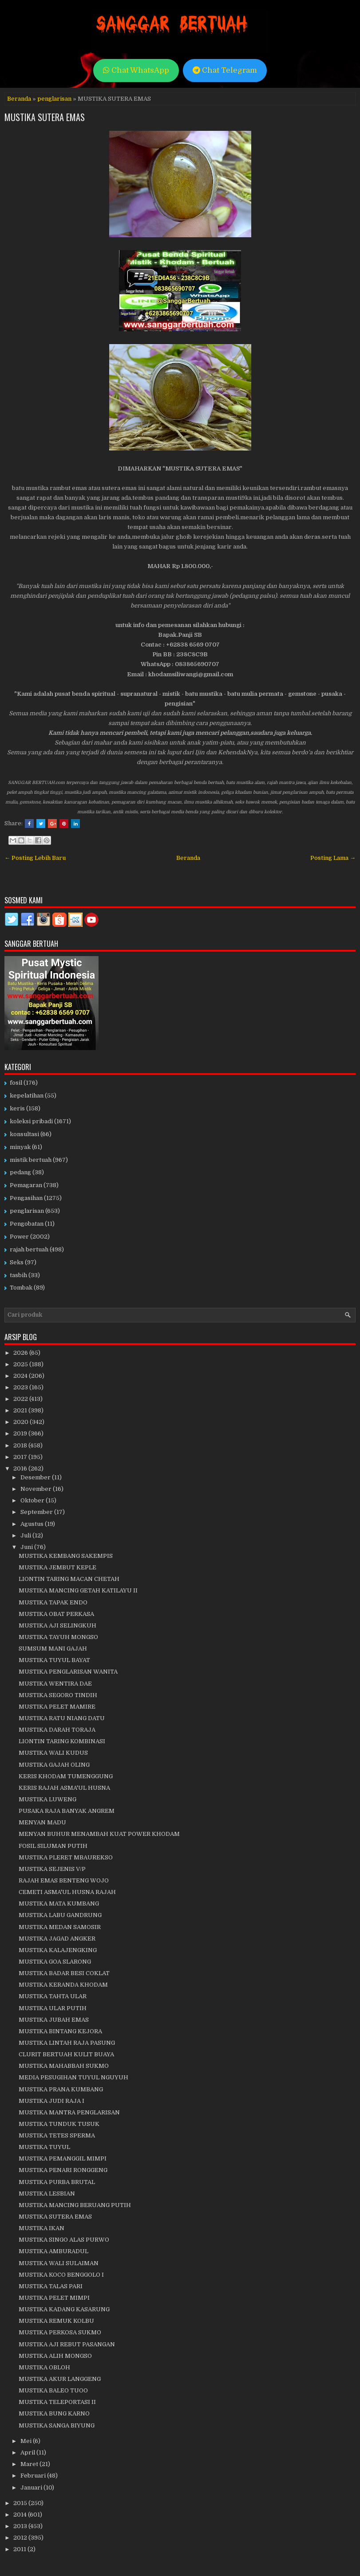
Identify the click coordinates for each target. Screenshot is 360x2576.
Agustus (32, 1524)
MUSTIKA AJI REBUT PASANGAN (67, 2344)
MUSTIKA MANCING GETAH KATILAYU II (78, 1590)
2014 (20, 2514)
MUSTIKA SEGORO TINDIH (58, 1695)
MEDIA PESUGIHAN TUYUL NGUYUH (73, 2077)
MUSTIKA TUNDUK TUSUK (59, 2124)
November (36, 1489)
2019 (20, 1433)
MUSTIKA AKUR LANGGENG (60, 2379)
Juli (26, 1535)
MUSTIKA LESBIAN (47, 2193)
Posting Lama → (333, 858)
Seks (17, 1262)
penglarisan (54, 98)
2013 (20, 2526)
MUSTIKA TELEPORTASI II (57, 2402)
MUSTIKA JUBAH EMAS (54, 2019)
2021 (20, 1410)
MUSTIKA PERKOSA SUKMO (60, 2332)
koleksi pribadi (31, 1121)
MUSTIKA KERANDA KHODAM (63, 1984)
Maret (30, 2464)
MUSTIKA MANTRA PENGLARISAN (69, 2112)
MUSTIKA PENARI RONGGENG (63, 2170)
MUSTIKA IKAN (41, 2228)
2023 (21, 1387)
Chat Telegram (225, 70)
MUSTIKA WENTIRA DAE (55, 1683)
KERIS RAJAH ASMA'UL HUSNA (64, 1787)
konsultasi (24, 1134)
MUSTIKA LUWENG (47, 1799)
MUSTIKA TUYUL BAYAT (54, 1660)
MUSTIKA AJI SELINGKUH (57, 1625)
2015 (20, 2503)
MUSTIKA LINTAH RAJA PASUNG (67, 2042)
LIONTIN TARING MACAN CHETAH (69, 1579)
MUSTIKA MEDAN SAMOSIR (60, 1927)
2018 (20, 1445)
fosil (16, 1082)
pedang (20, 1172)
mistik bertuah (30, 1160)
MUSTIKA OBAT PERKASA (56, 1614)
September (37, 1512)
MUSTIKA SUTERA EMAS (44, 117)
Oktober (33, 1500)
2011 (20, 2549)
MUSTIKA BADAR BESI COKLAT (64, 1973)
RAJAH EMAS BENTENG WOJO (64, 1880)
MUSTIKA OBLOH (44, 2367)
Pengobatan (27, 1223)
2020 (21, 1422)
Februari (33, 2475)
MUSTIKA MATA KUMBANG (59, 1903)
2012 (20, 2537)
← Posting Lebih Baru (35, 858)
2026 (21, 1352)
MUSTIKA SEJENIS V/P (52, 1869)
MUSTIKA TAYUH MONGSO (58, 1637)
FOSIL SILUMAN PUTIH (53, 1846)
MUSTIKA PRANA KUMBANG (61, 2089)
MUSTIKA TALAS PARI (51, 2286)
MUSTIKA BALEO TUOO (53, 2390)
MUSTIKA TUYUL (44, 2147)
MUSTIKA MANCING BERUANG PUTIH (75, 2205)
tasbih (18, 1275)
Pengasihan (26, 1198)
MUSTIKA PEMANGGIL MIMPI (63, 2158)
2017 (20, 1457)
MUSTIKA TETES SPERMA (57, 2135)
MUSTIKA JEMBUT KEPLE (57, 1567)
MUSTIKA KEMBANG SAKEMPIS (66, 1556)
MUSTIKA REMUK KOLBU (56, 2320)
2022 (21, 1399)
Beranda (19, 98)
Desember (36, 1477)
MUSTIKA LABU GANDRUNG (60, 1915)
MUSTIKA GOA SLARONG (55, 1961)
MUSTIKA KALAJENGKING (58, 1950)
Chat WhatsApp (136, 70)
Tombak (21, 1287)
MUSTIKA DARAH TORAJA (57, 1729)
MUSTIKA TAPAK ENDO (53, 1602)
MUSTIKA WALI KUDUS (53, 1752)
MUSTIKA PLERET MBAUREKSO (66, 1857)
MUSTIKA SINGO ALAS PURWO (64, 2239)
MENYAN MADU (42, 1822)
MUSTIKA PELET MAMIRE (57, 1706)
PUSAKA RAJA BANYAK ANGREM (67, 1811)
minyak (20, 1147)
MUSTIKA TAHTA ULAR (53, 1996)
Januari (32, 2487)
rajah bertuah (29, 1249)
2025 (21, 1364)
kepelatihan (27, 1095)
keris (17, 1108)
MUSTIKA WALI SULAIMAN (59, 2263)
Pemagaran (26, 1185)
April (28, 2452)
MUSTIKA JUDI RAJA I (51, 2101)
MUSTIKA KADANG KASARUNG (64, 2309)
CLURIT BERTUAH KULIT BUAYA (66, 2054)
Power (19, 1236)
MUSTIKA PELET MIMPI (54, 2297)
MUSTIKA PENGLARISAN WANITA (68, 1671)
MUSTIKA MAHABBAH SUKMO (64, 2065)
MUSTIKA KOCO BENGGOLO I (61, 2274)
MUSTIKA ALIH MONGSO (55, 2356)
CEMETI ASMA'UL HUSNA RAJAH (67, 1892)
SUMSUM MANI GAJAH (53, 1648)
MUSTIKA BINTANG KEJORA (60, 2031)
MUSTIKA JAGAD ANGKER (57, 1938)
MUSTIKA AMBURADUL (53, 2251)
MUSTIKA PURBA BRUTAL (57, 2182)
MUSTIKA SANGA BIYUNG (57, 2425)
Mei (26, 2441)
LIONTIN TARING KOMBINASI (62, 1741)
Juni (27, 1547)
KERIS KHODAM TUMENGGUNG (66, 1776)
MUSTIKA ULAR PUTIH (53, 2008)
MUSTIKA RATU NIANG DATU (62, 1718)
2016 (20, 1468)
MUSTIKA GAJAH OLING (54, 1764)
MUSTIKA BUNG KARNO (54, 2413)
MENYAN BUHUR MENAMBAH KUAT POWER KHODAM (99, 1834)
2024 (21, 1375)
